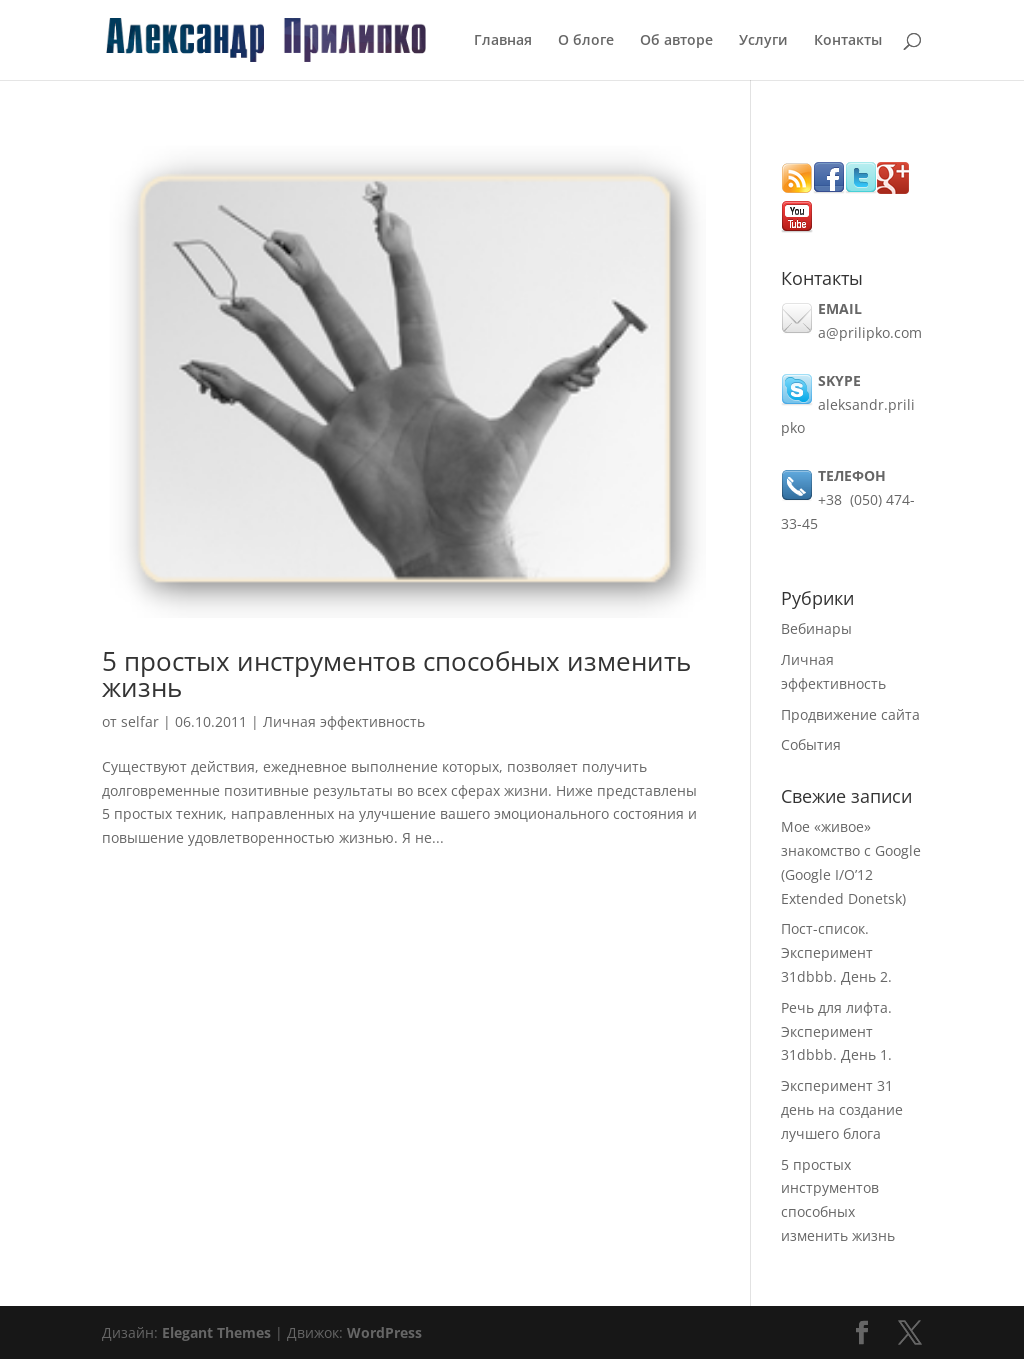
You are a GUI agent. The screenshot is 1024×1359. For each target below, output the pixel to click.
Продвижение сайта (850, 714)
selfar (140, 721)
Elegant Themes (216, 1332)
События (811, 744)
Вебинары (816, 628)
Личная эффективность (344, 721)
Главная (503, 41)
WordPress (384, 1332)
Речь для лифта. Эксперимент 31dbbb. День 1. (836, 1031)
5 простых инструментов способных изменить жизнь (396, 674)
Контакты (848, 41)
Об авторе (676, 41)
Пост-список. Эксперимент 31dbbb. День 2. (836, 952)
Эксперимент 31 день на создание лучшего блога (842, 1109)
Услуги (763, 41)
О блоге (586, 41)
